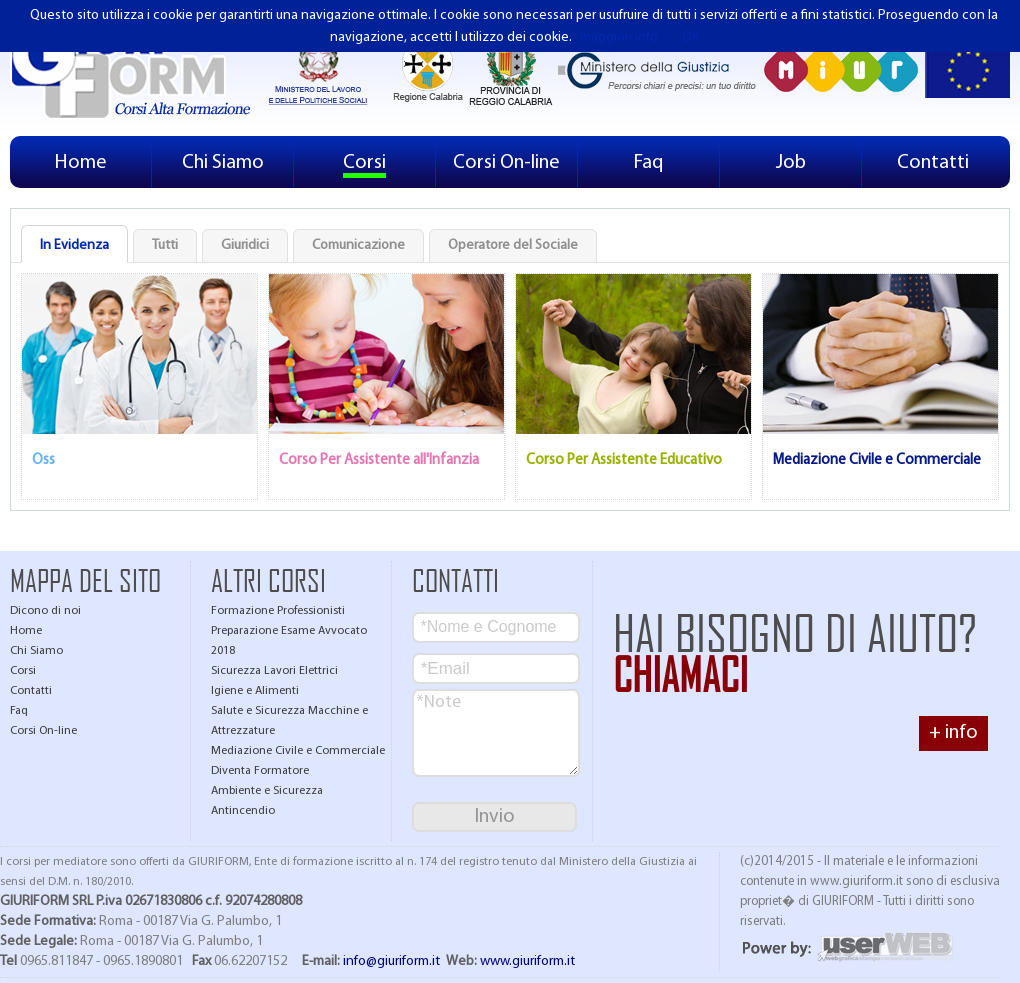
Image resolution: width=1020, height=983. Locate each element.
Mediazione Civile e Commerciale (298, 751)
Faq (648, 163)
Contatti (933, 163)
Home (81, 163)
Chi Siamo (223, 163)
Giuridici (245, 245)
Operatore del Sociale (513, 245)
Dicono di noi (45, 611)
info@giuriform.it (391, 961)
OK (690, 37)
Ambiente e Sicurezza (267, 791)
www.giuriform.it (527, 961)
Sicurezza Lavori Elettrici (274, 671)
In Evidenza (74, 245)
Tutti (165, 245)
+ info (953, 733)
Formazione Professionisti (278, 611)
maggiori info (619, 37)
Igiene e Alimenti (255, 691)
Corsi (364, 163)
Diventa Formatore (260, 771)
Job (791, 163)
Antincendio (243, 811)
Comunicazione (358, 245)
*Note (496, 733)
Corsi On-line (506, 163)
